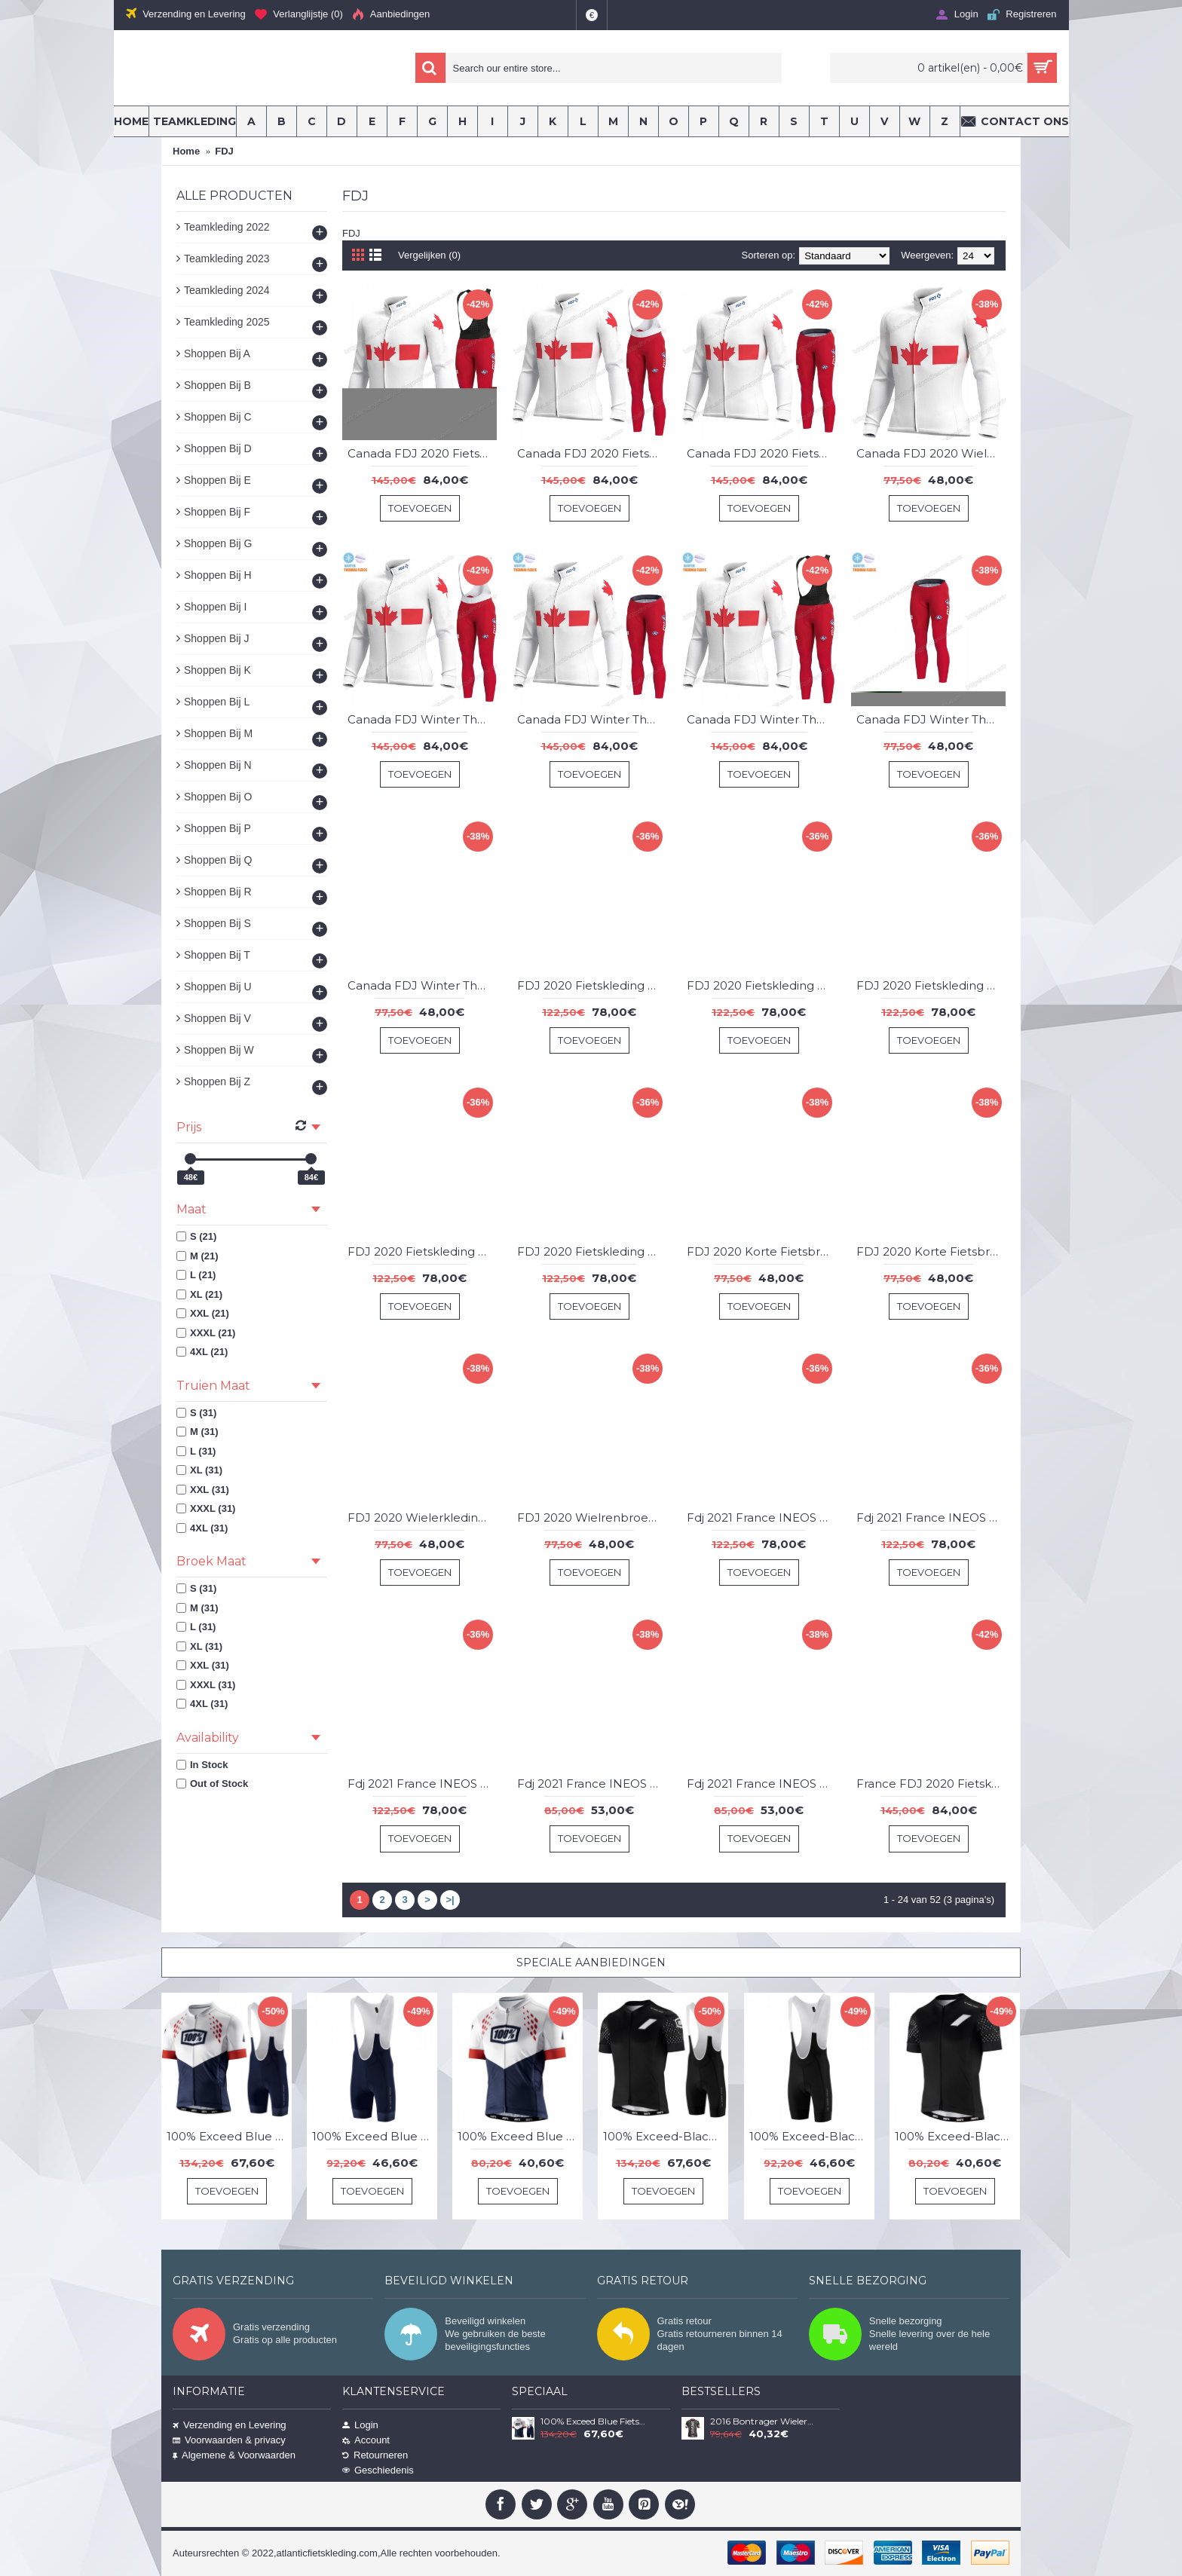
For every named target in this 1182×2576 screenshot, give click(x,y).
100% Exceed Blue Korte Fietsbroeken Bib (374, 2136)
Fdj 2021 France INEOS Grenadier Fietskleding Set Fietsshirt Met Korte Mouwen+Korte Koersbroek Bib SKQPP (931, 1517)
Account (366, 2440)
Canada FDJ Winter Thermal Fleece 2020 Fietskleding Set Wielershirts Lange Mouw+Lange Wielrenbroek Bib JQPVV (591, 719)
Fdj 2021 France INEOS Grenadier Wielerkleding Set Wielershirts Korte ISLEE (591, 1783)
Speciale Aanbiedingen (591, 1962)
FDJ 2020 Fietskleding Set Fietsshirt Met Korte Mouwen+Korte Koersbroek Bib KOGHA (591, 985)
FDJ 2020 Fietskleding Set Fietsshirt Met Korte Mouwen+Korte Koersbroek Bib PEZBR (761, 985)
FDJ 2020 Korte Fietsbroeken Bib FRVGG (761, 1251)
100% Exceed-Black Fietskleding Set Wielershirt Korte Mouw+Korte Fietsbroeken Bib (665, 2136)
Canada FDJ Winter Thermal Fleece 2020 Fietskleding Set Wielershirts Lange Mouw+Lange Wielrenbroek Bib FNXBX (422, 719)
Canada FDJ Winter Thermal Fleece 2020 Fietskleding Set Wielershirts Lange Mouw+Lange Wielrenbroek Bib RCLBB (761, 719)
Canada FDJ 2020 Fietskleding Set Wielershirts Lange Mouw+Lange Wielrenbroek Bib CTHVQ (422, 453)
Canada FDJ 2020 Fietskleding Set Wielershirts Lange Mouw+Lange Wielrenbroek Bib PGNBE (591, 453)
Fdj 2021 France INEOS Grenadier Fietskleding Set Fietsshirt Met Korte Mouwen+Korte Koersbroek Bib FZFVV (761, 1517)
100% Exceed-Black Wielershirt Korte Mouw (957, 2136)
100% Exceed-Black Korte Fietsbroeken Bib (811, 2136)
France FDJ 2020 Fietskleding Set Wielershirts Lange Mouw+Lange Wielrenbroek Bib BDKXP (931, 1783)
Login (360, 2425)
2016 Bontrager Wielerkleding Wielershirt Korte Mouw (763, 2421)
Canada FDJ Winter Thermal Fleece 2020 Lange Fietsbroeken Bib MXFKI (931, 719)
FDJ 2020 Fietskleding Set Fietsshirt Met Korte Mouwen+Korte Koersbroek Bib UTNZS (591, 1251)
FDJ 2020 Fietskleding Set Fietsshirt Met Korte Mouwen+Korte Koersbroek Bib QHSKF (422, 1251)
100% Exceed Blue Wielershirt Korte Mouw (520, 2136)
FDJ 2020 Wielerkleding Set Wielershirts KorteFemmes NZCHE (422, 1517)
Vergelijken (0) (429, 255)
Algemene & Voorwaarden (234, 2455)
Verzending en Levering (229, 2425)
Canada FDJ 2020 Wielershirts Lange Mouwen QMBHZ (931, 453)
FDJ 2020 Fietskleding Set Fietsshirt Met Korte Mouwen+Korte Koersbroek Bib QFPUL (931, 985)
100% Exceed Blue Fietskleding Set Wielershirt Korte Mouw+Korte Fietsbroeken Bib (229, 2136)
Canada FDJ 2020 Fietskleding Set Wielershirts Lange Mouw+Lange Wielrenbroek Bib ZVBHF (761, 453)
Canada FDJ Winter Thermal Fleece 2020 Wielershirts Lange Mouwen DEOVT (422, 985)
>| (450, 1899)
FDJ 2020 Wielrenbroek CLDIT (591, 1517)
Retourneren (375, 2455)
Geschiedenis (378, 2470)
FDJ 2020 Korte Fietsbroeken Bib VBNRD (931, 1251)
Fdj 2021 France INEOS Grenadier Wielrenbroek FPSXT (761, 1783)
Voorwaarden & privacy (229, 2440)
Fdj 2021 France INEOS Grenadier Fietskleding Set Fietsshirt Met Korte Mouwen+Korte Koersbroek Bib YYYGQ (422, 1783)
